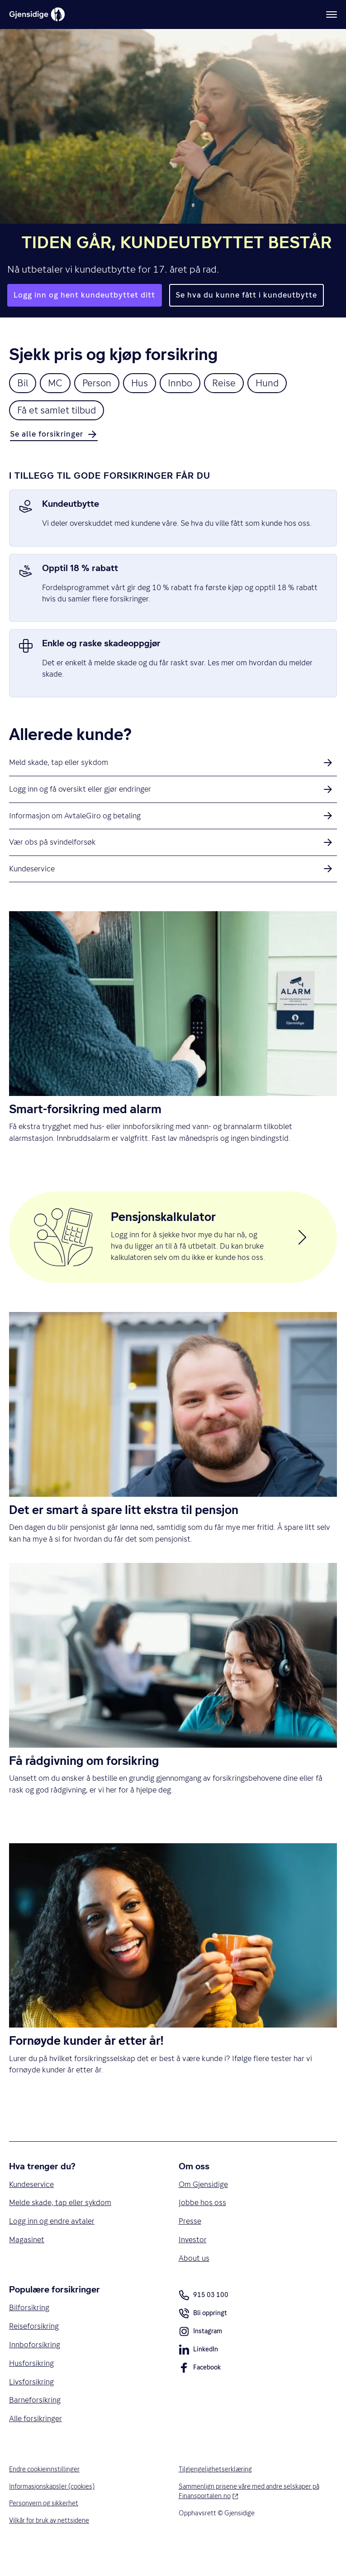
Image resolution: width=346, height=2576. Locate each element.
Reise (227, 383)
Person (98, 383)
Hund (271, 383)
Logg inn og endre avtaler (52, 2243)
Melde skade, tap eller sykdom (60, 2224)
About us (194, 2280)
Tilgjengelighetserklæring (215, 2494)
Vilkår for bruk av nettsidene (49, 2545)
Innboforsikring (35, 2368)
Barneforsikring (35, 2424)
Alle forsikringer (35, 2443)
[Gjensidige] (37, 14)
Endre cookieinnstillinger (44, 2494)
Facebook (200, 2391)
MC (55, 383)
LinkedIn (198, 2373)
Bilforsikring (29, 2330)
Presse (190, 2243)
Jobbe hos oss (202, 2224)
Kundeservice (32, 2205)
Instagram (201, 2355)
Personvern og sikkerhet (44, 2528)
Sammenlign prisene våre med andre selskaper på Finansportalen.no (250, 2515)
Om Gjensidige (204, 2205)
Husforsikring (31, 2386)
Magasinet (26, 2262)
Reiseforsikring (34, 2349)
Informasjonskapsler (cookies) (52, 2510)
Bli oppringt (203, 2337)
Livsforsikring (32, 2405)
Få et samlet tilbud (58, 411)
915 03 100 (203, 2317)
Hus (141, 383)
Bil (22, 383)
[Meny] (331, 14)
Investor (193, 2262)
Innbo (182, 383)
